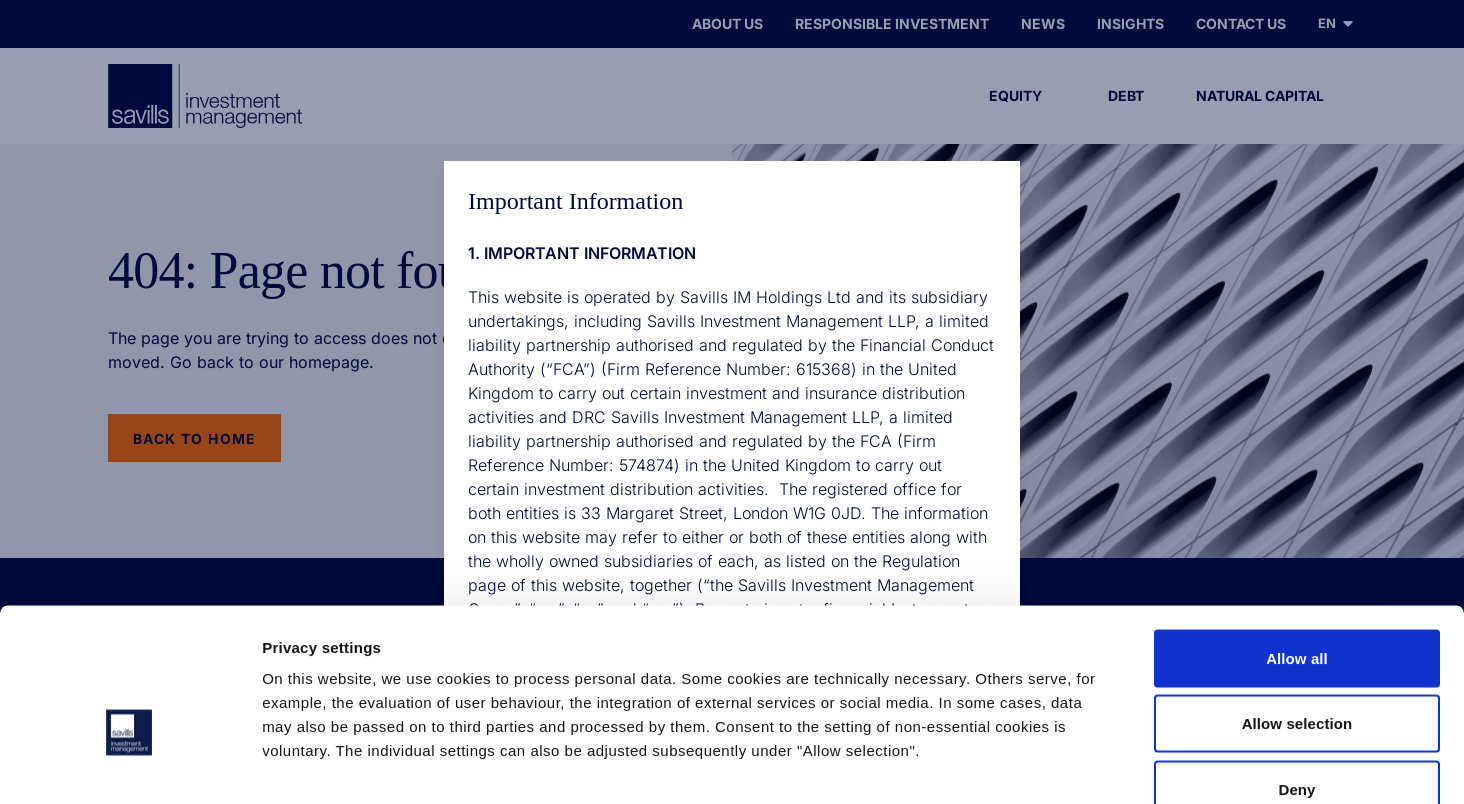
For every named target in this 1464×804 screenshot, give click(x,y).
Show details (1049, 764)
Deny (1296, 672)
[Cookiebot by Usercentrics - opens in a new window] (129, 765)
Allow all (1297, 541)
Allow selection (1297, 607)
